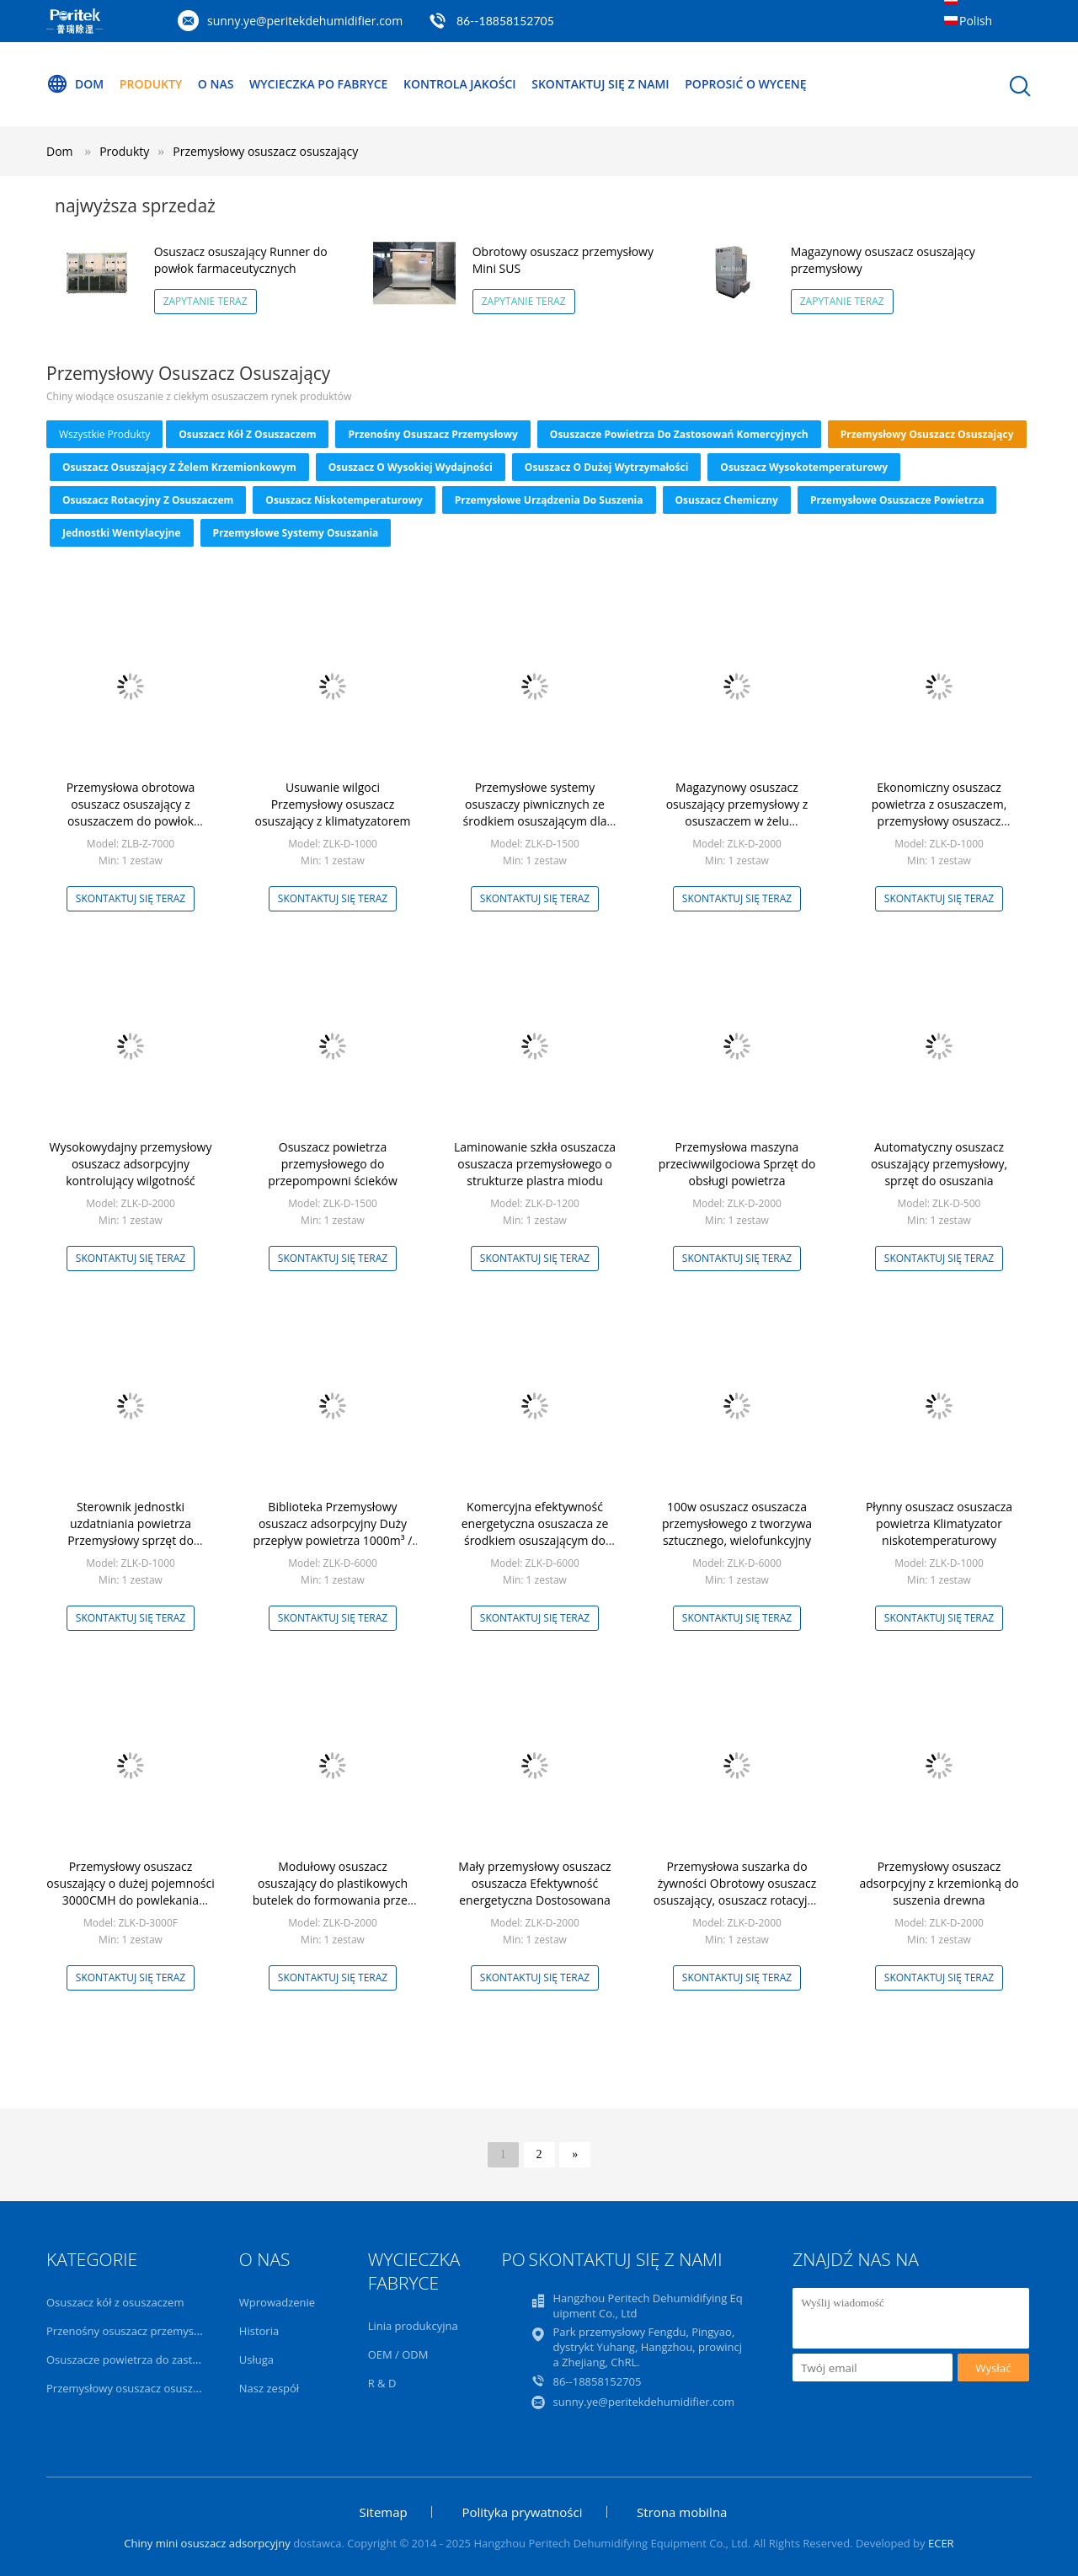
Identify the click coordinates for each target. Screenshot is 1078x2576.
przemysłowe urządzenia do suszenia (549, 500)
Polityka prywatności (522, 2512)
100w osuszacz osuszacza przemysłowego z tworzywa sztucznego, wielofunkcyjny (737, 1523)
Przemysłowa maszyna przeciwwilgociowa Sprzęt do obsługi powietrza (737, 1164)
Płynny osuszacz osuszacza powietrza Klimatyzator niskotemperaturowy (939, 1523)
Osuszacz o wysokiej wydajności (410, 467)
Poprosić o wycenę (745, 84)
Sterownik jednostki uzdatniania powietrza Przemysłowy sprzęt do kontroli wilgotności (130, 1532)
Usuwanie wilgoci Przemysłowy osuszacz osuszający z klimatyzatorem (332, 804)
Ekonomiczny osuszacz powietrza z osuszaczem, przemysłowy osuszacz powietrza (939, 812)
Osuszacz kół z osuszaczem (247, 434)
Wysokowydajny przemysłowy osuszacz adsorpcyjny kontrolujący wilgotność (131, 1164)
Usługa (256, 2359)
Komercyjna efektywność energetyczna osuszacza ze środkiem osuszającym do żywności (535, 1532)
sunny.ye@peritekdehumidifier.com (305, 21)
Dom (75, 84)
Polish (975, 21)
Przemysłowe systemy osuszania (296, 533)
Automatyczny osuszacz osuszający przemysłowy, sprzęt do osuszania (939, 1164)
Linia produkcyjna (413, 2325)
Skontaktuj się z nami (600, 84)
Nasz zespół (269, 2388)
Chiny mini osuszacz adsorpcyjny (207, 2543)
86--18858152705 (505, 20)
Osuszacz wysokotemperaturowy (804, 467)
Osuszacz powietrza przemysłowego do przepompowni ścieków (333, 1164)
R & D (382, 2383)
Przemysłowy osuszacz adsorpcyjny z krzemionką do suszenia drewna (938, 1883)
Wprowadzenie (277, 2302)
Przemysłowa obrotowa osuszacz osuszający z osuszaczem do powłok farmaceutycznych (131, 812)
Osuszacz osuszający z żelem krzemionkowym (179, 467)
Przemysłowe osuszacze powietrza (897, 500)
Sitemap (384, 2512)
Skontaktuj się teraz (130, 898)
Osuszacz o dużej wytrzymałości (606, 467)
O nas (216, 84)
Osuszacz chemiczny (726, 500)
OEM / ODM (398, 2354)
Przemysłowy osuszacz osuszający (265, 151)
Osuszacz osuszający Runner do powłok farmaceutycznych (241, 259)
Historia (259, 2330)
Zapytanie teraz (205, 301)
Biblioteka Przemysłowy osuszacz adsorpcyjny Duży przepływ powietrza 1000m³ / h (333, 1532)
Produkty (151, 84)
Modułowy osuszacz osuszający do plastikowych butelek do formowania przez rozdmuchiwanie (333, 1891)
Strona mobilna (682, 2512)
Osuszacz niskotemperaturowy (343, 500)
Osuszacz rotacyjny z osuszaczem (147, 500)
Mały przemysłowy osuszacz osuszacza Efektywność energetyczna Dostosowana (534, 1883)
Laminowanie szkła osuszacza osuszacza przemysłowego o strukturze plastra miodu (535, 1164)
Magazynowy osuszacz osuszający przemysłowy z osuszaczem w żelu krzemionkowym (737, 812)
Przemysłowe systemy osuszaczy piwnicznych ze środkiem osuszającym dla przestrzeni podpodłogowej (535, 812)
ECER (941, 2543)
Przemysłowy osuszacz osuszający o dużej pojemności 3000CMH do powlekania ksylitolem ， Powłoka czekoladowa (130, 1900)
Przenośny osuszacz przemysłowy (432, 434)
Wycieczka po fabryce (318, 84)
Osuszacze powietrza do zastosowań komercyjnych (679, 434)
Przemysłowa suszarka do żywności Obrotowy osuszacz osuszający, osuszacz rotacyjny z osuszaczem (737, 1891)
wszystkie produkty (104, 434)
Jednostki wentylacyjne (121, 533)
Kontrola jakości (459, 84)
